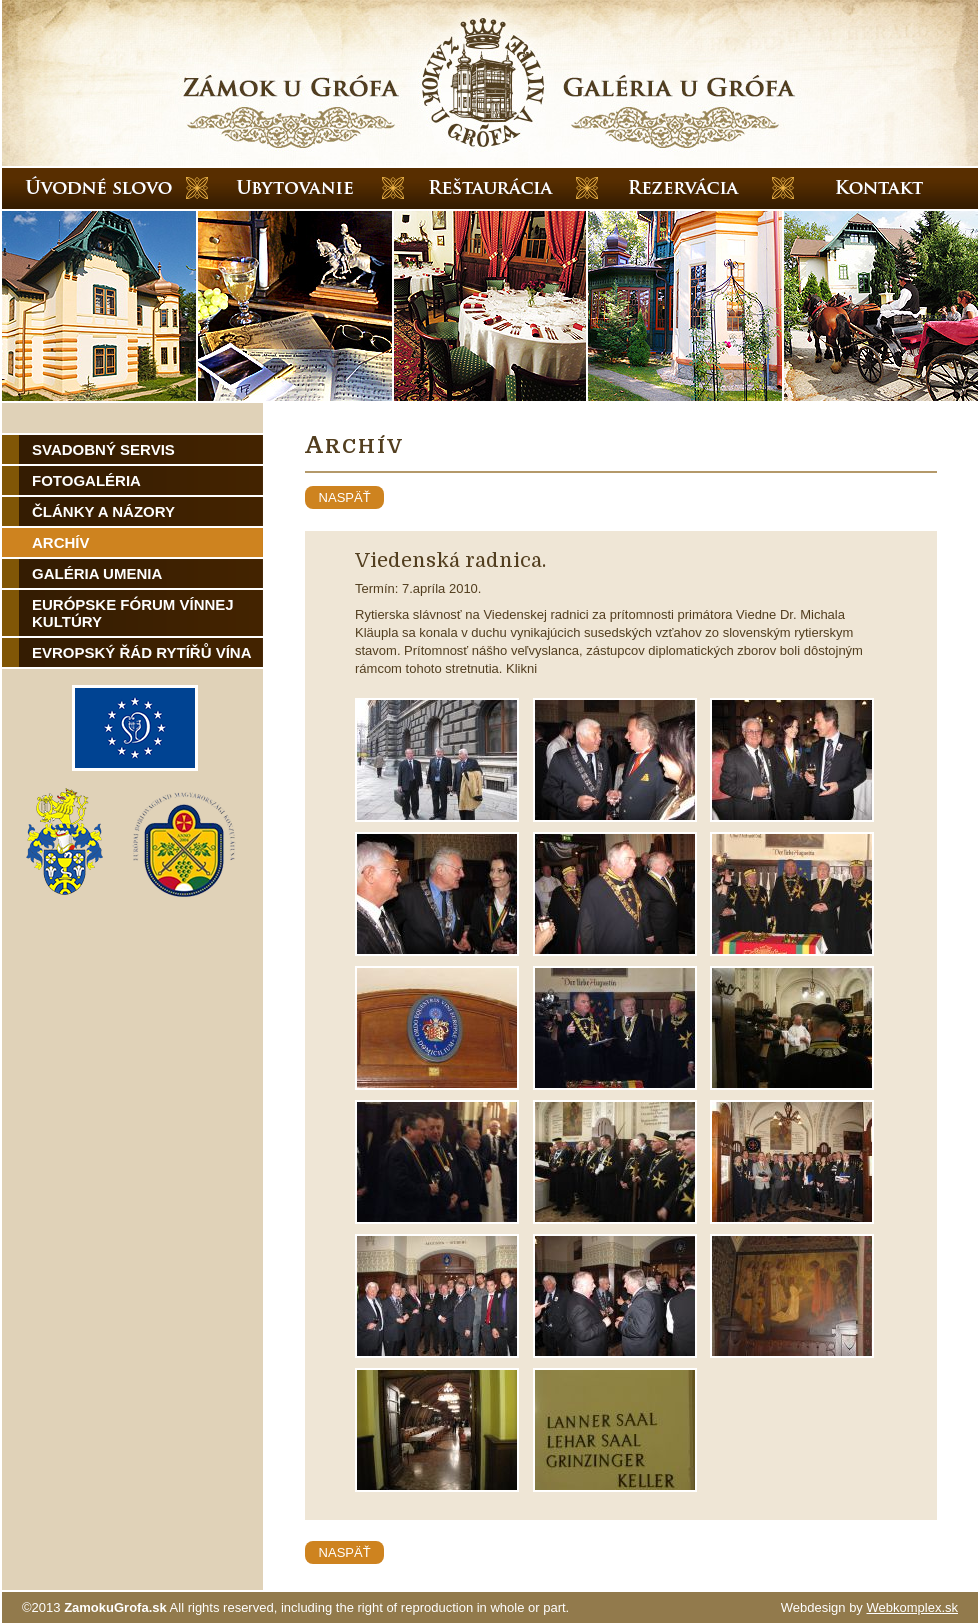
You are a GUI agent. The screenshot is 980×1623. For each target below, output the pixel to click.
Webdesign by (869, 1607)
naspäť (344, 497)
